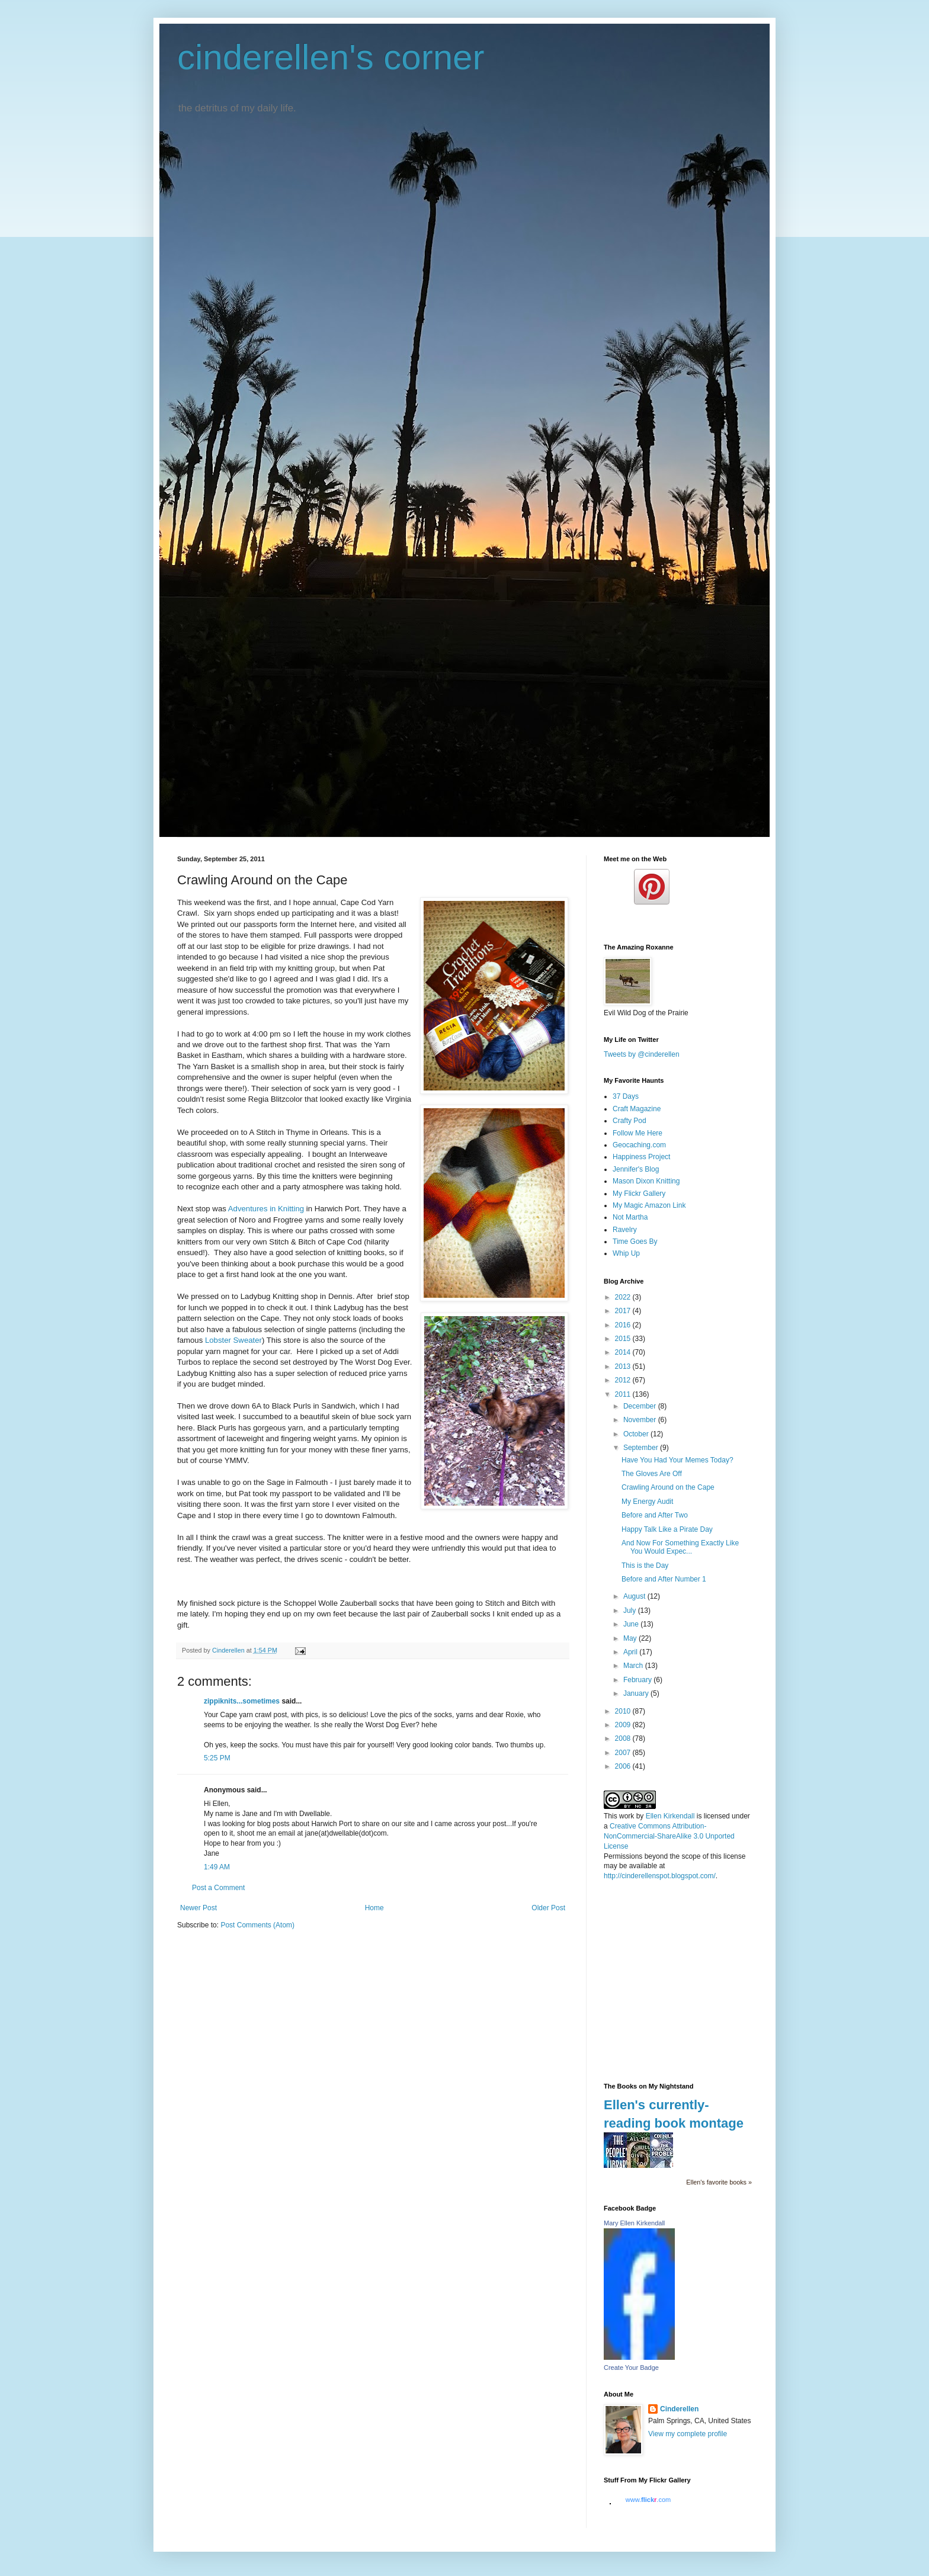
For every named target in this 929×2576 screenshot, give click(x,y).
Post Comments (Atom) (257, 1925)
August (635, 1596)
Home (374, 1908)
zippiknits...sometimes (242, 1701)
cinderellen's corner (330, 57)
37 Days (626, 1096)
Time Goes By (635, 1241)
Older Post (548, 1908)
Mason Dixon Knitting (646, 1181)
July (630, 1610)
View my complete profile (687, 2434)
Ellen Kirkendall (670, 1816)
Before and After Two (655, 1515)
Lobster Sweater (232, 1340)
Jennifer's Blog (636, 1169)
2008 (624, 1738)
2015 (624, 1338)
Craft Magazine (637, 1109)
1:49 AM (217, 1867)
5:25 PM (217, 1758)
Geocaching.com (639, 1145)
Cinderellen (679, 2409)
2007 (624, 1753)
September (641, 1447)
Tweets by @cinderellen (642, 1054)
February (638, 1680)
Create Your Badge (631, 2367)
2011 (624, 1394)
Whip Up (626, 1253)
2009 (624, 1725)
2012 (624, 1380)
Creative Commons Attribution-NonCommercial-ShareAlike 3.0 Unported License (669, 1836)
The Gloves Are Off (652, 1474)
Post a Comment (218, 1888)
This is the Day (645, 1565)
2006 (624, 1766)
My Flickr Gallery (639, 1193)
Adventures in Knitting (266, 1208)
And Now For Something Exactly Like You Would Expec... (680, 1547)
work (626, 1816)
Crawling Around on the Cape (668, 1487)
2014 (624, 1352)
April (631, 1652)
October (637, 1434)
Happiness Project (641, 1157)
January (637, 1693)
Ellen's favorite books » (719, 2182)
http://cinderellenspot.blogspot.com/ (660, 1876)
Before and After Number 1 (664, 1579)
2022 (624, 1297)
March (634, 1665)
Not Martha (630, 1217)
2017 (624, 1311)
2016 (624, 1325)
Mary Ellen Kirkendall (634, 2223)
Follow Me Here (637, 1133)
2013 (624, 1366)
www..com (648, 2499)
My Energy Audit (647, 1501)
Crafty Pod (629, 1121)
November (640, 1420)
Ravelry (625, 1230)
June (631, 1624)
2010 (624, 1711)
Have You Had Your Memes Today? (677, 1460)
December (640, 1406)
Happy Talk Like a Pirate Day (667, 1529)
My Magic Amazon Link (649, 1205)
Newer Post (198, 1908)
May (631, 1638)
